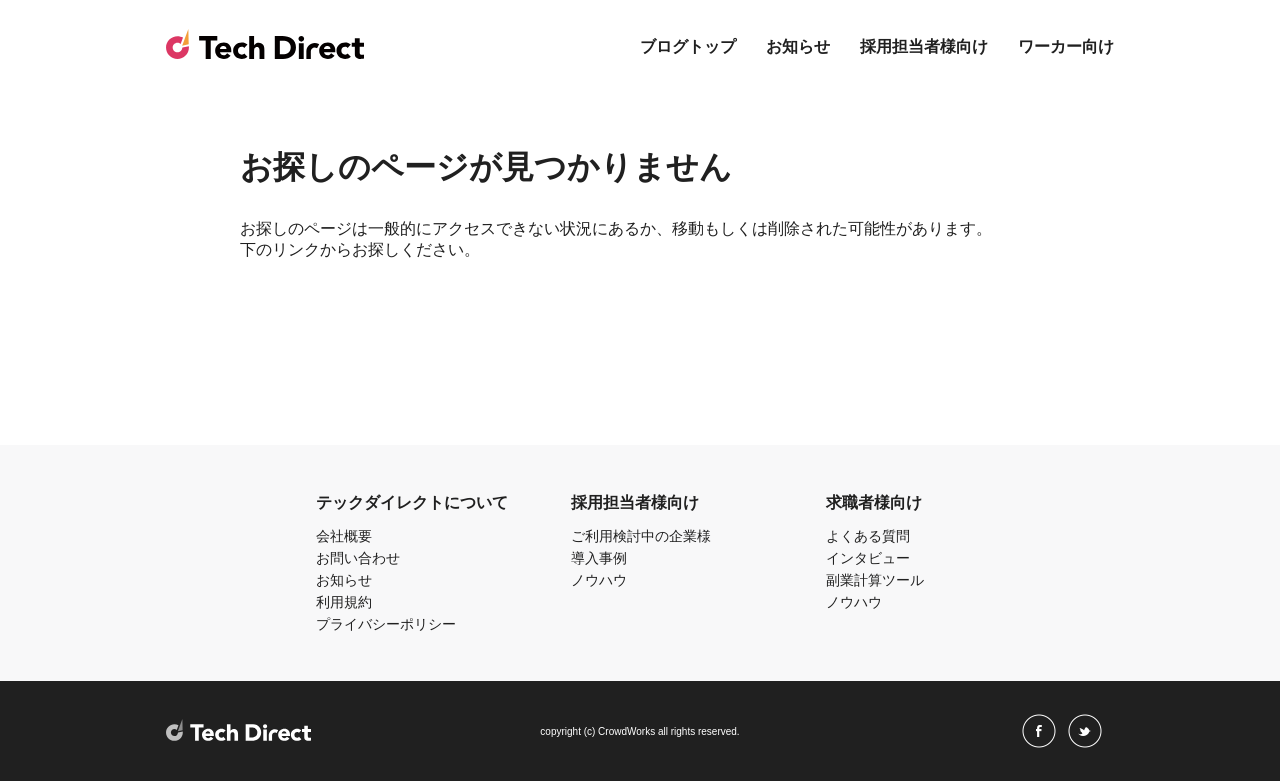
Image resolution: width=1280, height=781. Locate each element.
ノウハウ (599, 580)
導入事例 (599, 558)
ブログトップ (688, 46)
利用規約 (344, 602)
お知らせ (798, 46)
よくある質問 (868, 536)
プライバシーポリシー (386, 624)
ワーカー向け (1066, 46)
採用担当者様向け (924, 46)
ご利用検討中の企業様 (641, 536)
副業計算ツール (875, 580)
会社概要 (344, 536)
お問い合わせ (358, 558)
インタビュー (868, 558)
